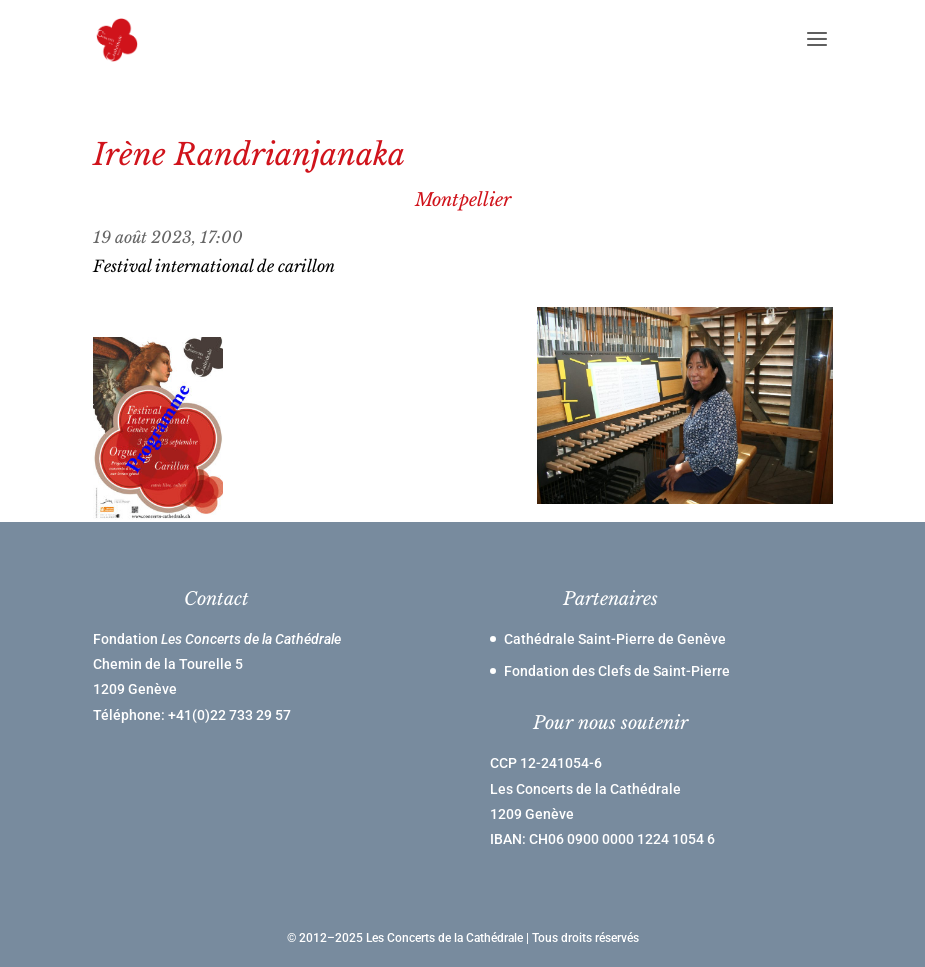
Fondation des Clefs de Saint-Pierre (617, 671)
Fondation (217, 639)
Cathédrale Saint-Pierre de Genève (615, 639)
